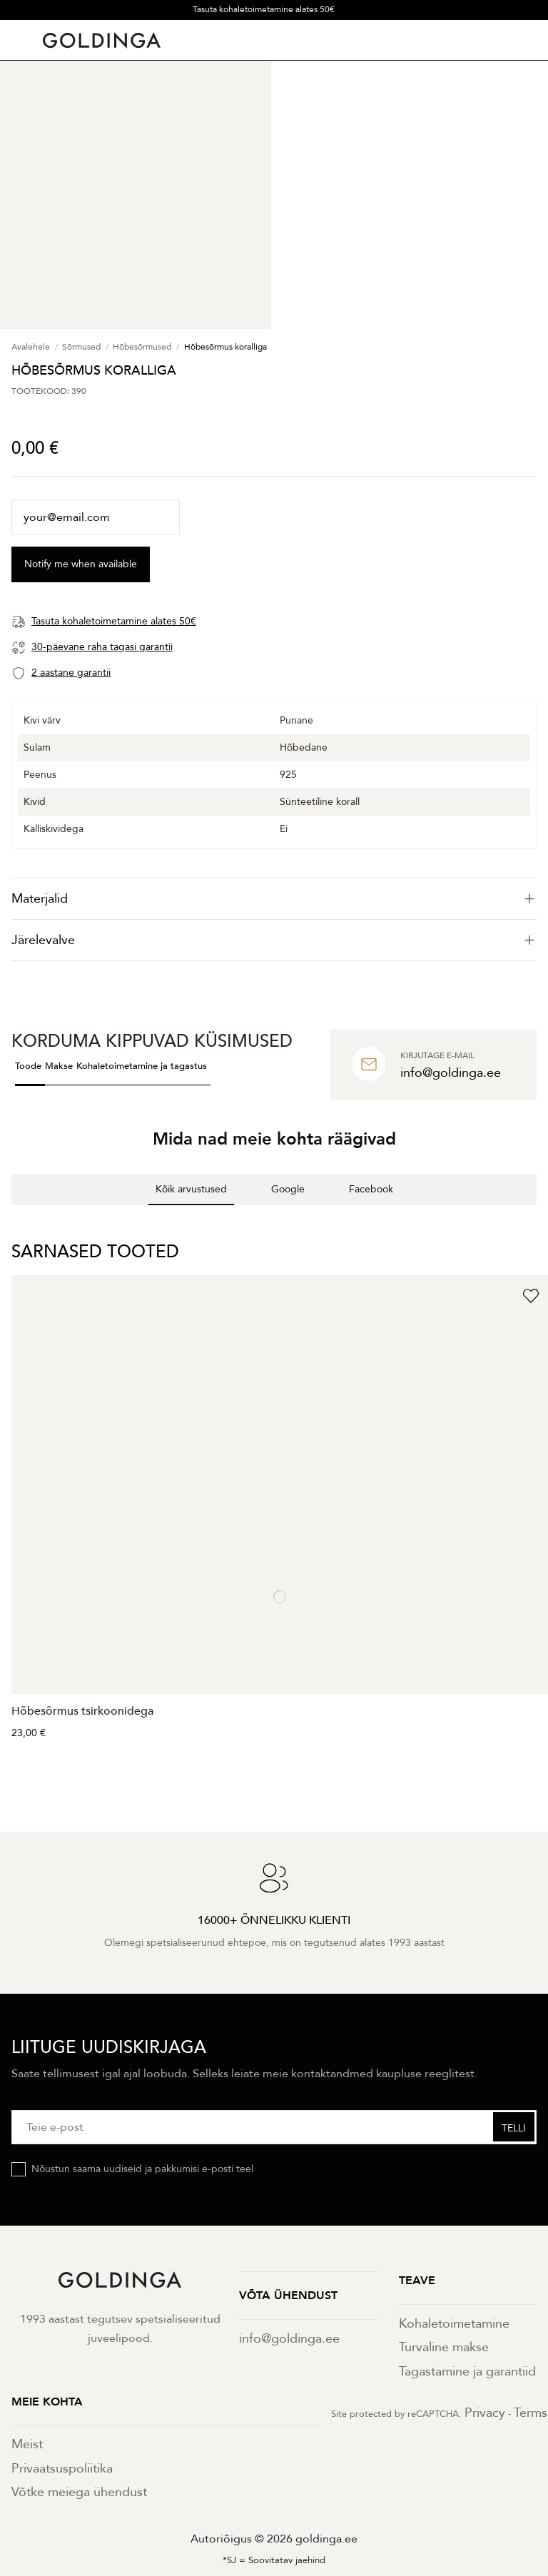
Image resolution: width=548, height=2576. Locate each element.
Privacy (485, 2413)
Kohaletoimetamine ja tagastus (141, 1066)
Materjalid (274, 899)
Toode (28, 1066)
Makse (59, 1066)
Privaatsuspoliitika (62, 2469)
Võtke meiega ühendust (79, 2492)
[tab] (274, 899)
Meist (27, 2444)
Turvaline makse (444, 2347)
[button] (11, 1219)
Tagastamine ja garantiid (467, 2371)
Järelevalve (274, 940)
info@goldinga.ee (289, 2339)
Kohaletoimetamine (454, 2324)
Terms (530, 2413)
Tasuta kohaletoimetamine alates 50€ (264, 9)
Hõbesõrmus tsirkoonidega (82, 1711)
